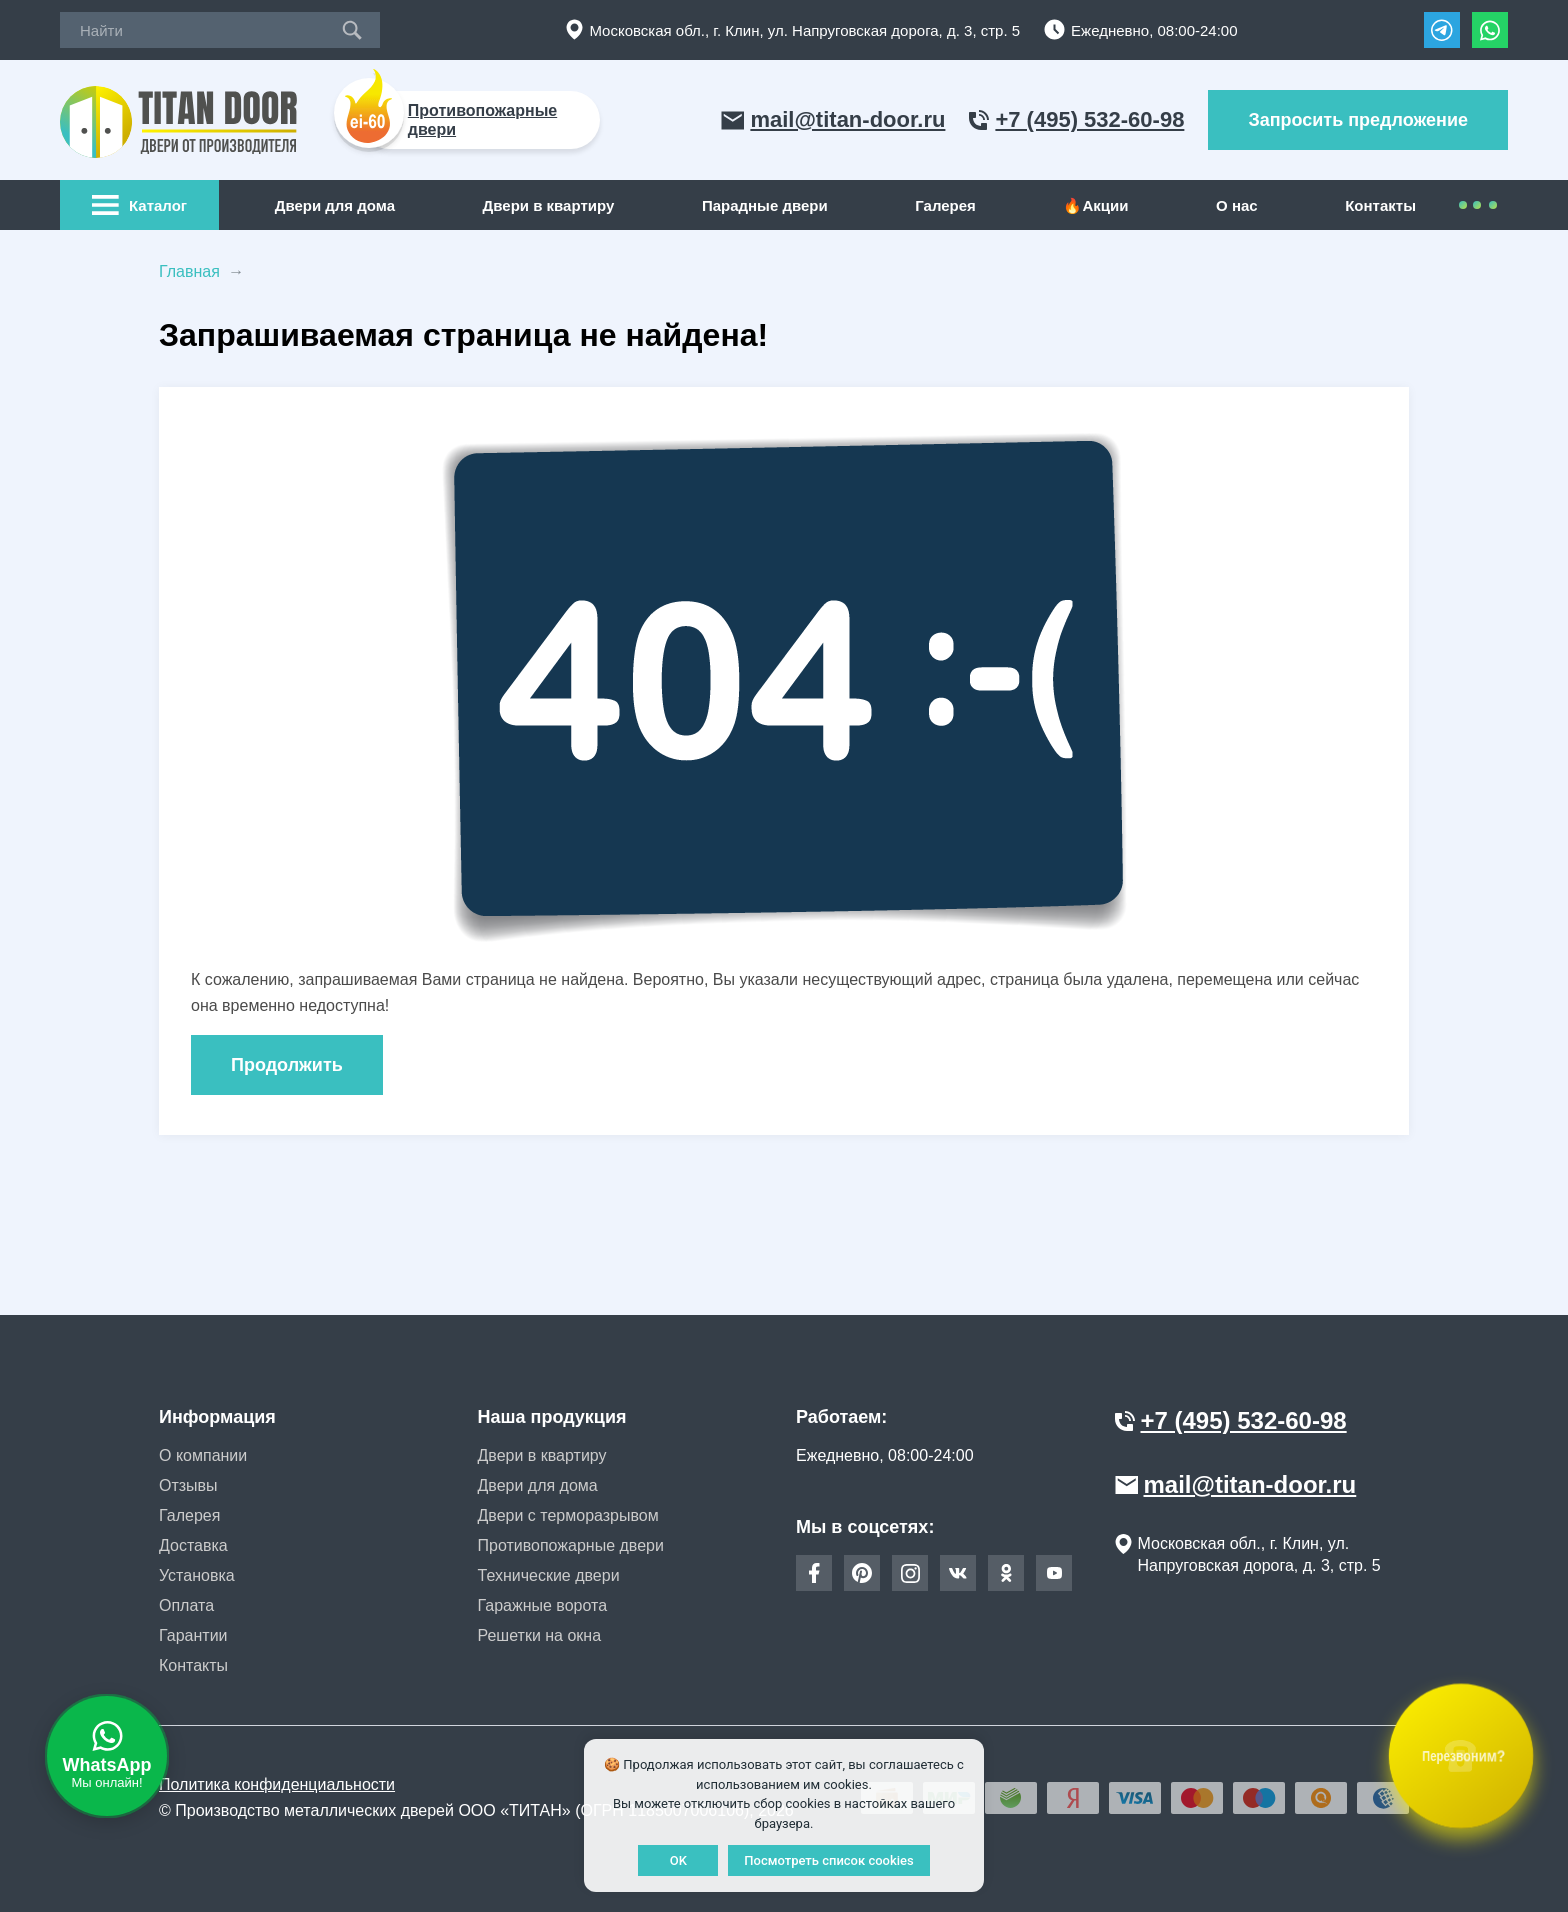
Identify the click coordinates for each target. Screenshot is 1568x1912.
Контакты (1380, 205)
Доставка (193, 1545)
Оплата (186, 1605)
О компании (203, 1455)
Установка (197, 1575)
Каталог (139, 205)
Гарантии (193, 1635)
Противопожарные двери (571, 1545)
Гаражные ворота (543, 1605)
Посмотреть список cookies (828, 1860)
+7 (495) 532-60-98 (1076, 119)
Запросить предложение (1358, 120)
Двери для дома (335, 205)
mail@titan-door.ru (833, 119)
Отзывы (188, 1485)
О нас (1237, 205)
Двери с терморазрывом (568, 1515)
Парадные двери (765, 205)
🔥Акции (1095, 205)
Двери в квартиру (549, 205)
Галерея (945, 205)
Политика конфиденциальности (277, 1784)
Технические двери (549, 1575)
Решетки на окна (540, 1635)
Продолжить (287, 1065)
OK (678, 1860)
